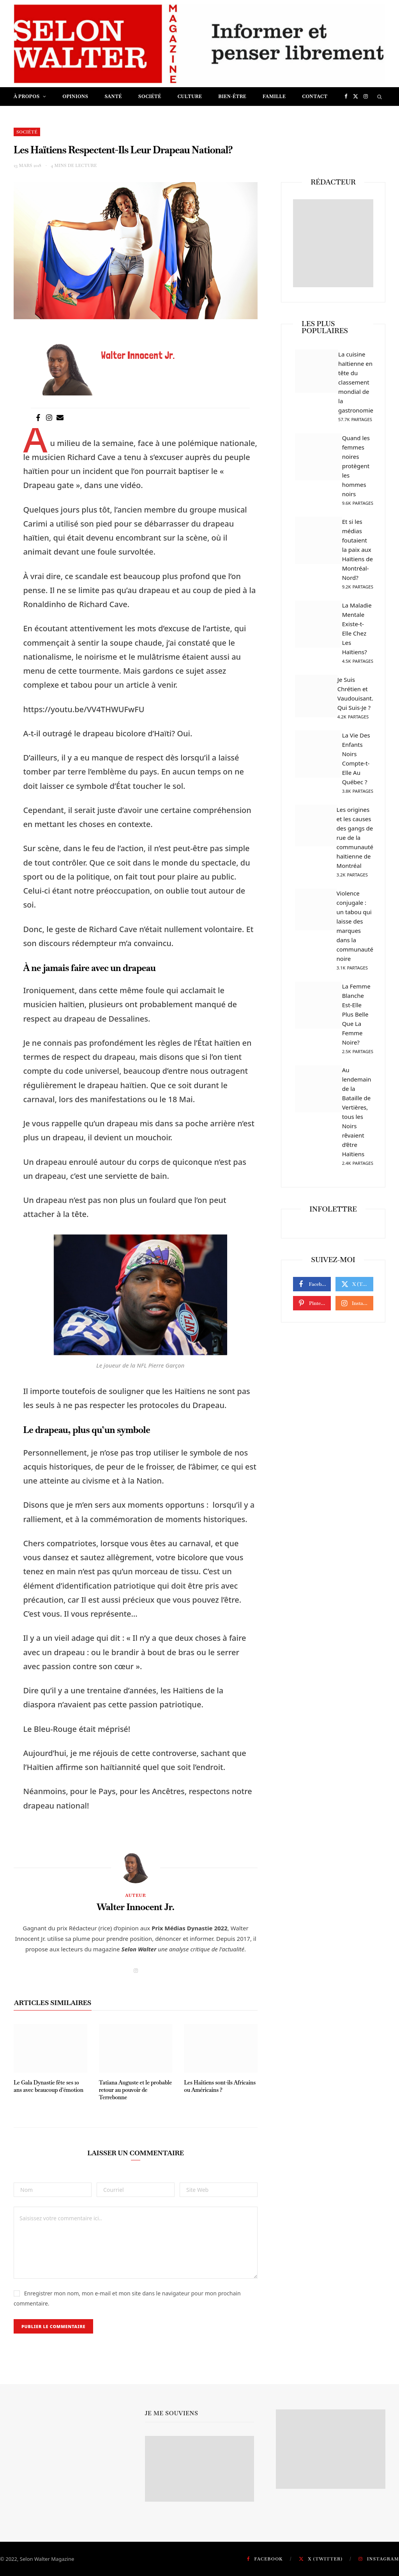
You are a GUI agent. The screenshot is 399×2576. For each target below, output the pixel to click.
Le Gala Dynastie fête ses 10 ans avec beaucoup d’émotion (48, 2086)
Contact (314, 96)
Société (149, 96)
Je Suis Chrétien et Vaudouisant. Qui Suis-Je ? (355, 699)
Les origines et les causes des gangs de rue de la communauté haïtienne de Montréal (355, 843)
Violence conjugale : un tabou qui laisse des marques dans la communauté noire (355, 931)
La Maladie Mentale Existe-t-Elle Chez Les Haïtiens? (357, 633)
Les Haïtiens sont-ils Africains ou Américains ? (220, 2086)
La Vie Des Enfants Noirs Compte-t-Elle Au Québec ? (357, 763)
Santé (113, 96)
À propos (27, 96)
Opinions (75, 96)
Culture (189, 96)
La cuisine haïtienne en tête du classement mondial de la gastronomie (355, 387)
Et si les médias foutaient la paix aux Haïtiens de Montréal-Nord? (357, 555)
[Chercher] (379, 96)
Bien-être (232, 96)
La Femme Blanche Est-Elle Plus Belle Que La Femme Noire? (357, 1019)
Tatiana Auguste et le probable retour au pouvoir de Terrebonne (135, 2090)
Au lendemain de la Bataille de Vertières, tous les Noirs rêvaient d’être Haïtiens (357, 1117)
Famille (274, 96)
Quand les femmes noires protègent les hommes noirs (357, 471)
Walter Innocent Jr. (136, 1907)
